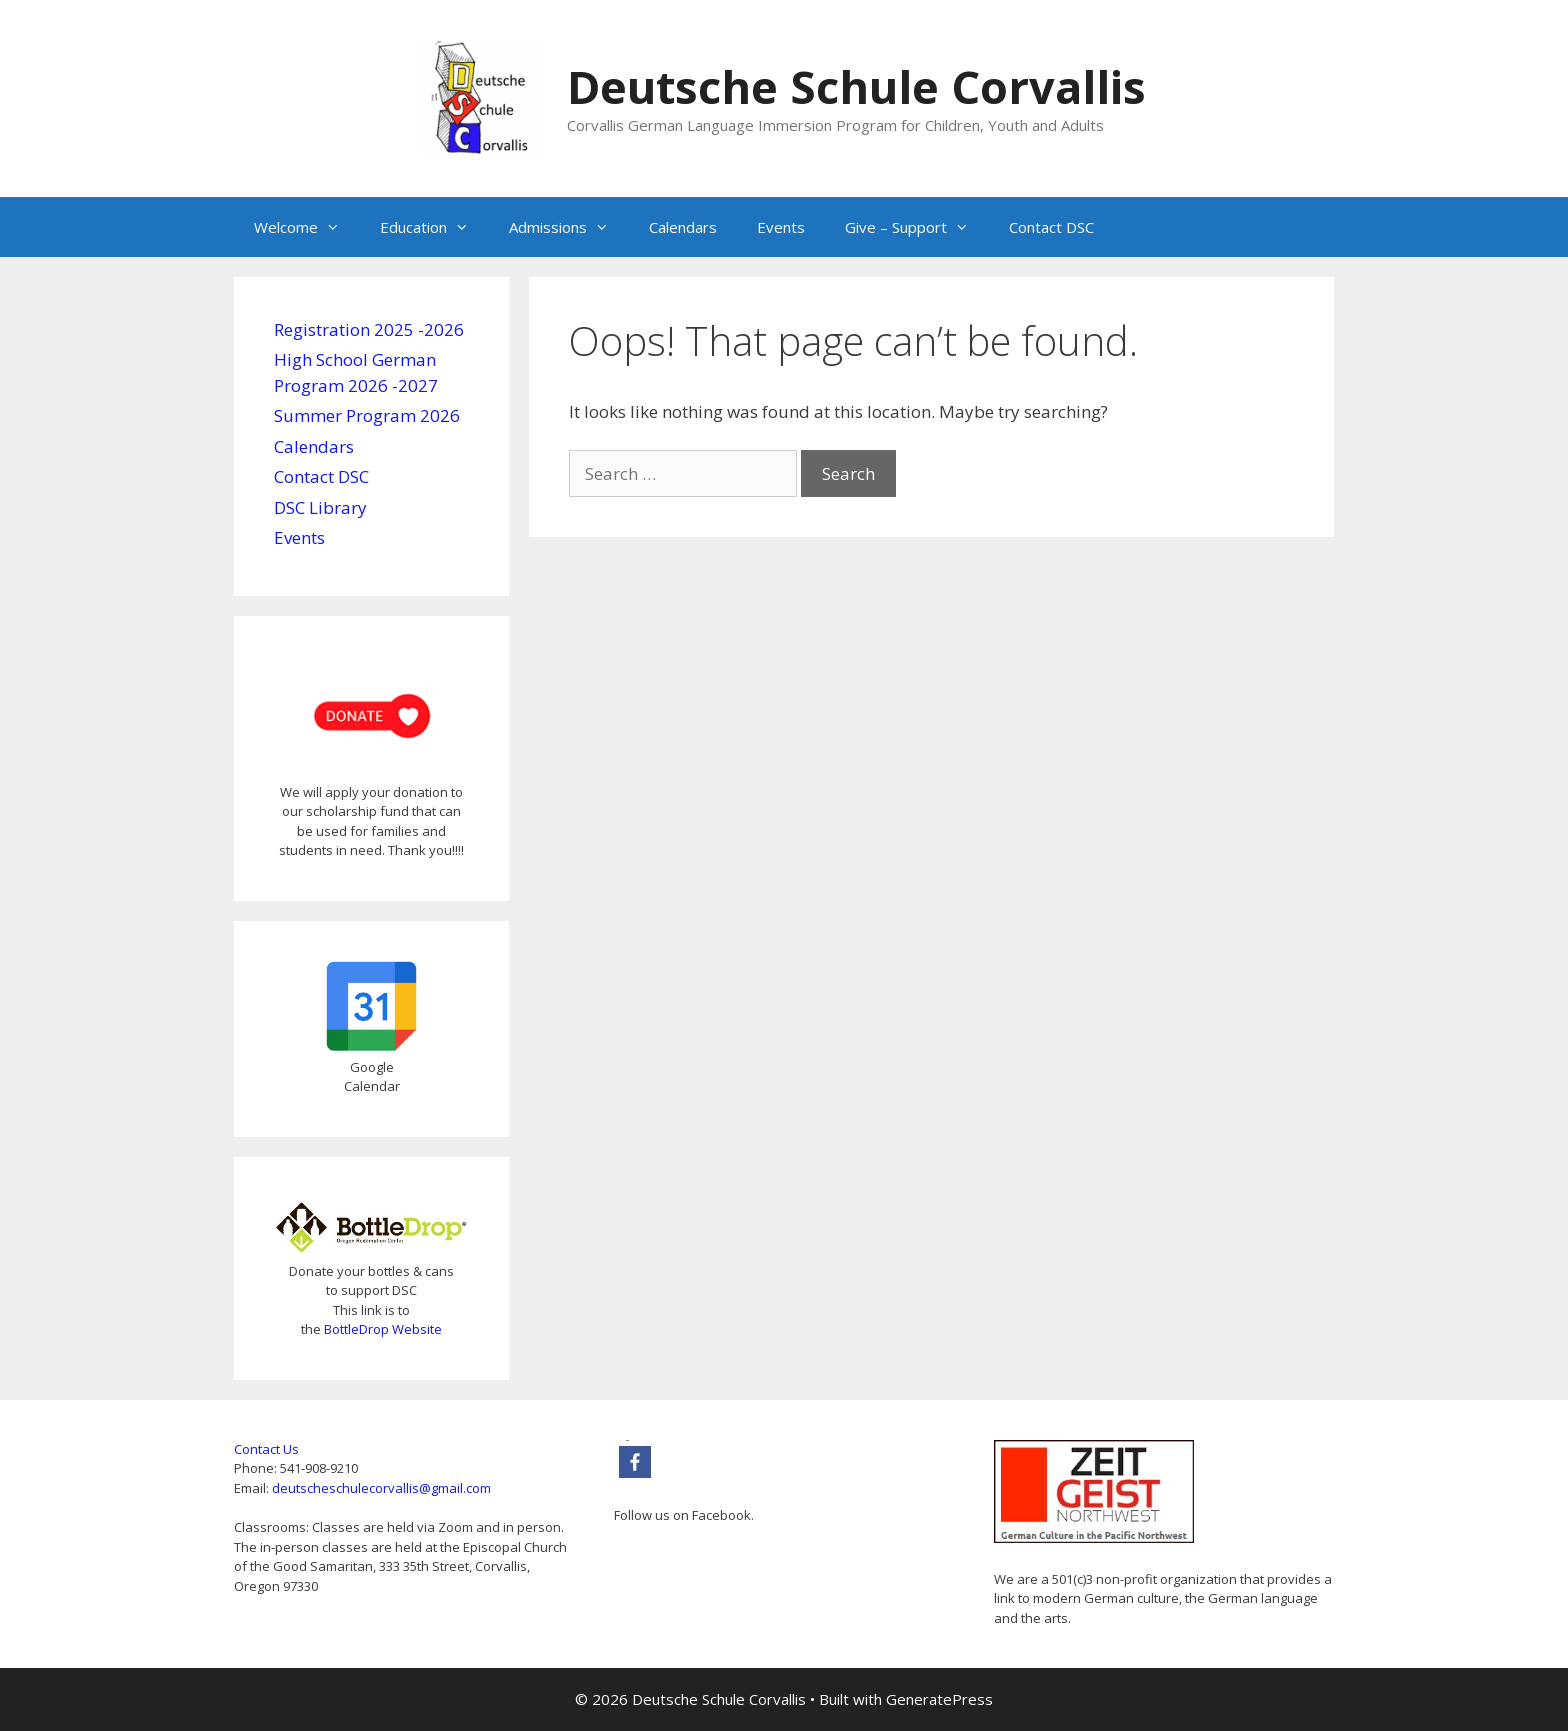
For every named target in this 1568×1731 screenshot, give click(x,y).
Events (781, 227)
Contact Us (266, 1449)
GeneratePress (939, 1699)
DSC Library (320, 507)
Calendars (683, 227)
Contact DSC (1051, 227)
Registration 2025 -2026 (369, 329)
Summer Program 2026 (367, 415)
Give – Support (917, 227)
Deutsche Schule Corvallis (856, 86)
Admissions (569, 227)
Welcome (307, 227)
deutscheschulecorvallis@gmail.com (381, 1488)
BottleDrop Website (383, 1329)
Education (434, 227)
